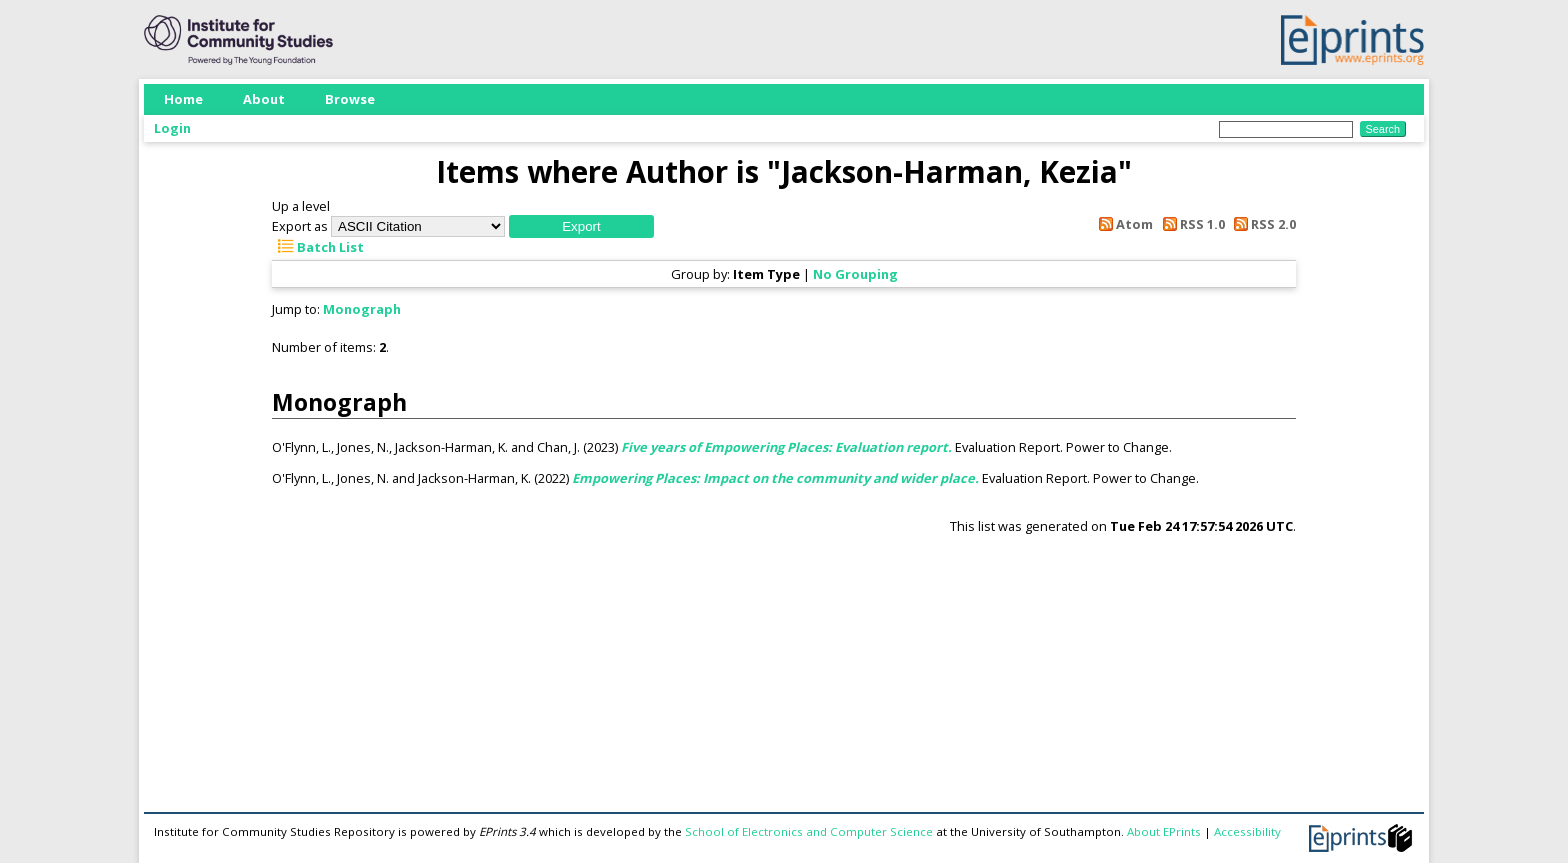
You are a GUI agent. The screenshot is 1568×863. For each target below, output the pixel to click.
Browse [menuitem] (350, 99)
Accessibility (1247, 831)
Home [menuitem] (183, 99)
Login (172, 128)
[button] (581, 226)
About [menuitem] (264, 99)
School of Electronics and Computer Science (809, 831)
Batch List (318, 247)
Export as (300, 226)
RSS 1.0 (1190, 224)
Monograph (362, 309)
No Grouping (855, 274)
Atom (1123, 224)
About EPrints (1164, 831)
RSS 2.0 (1262, 224)
